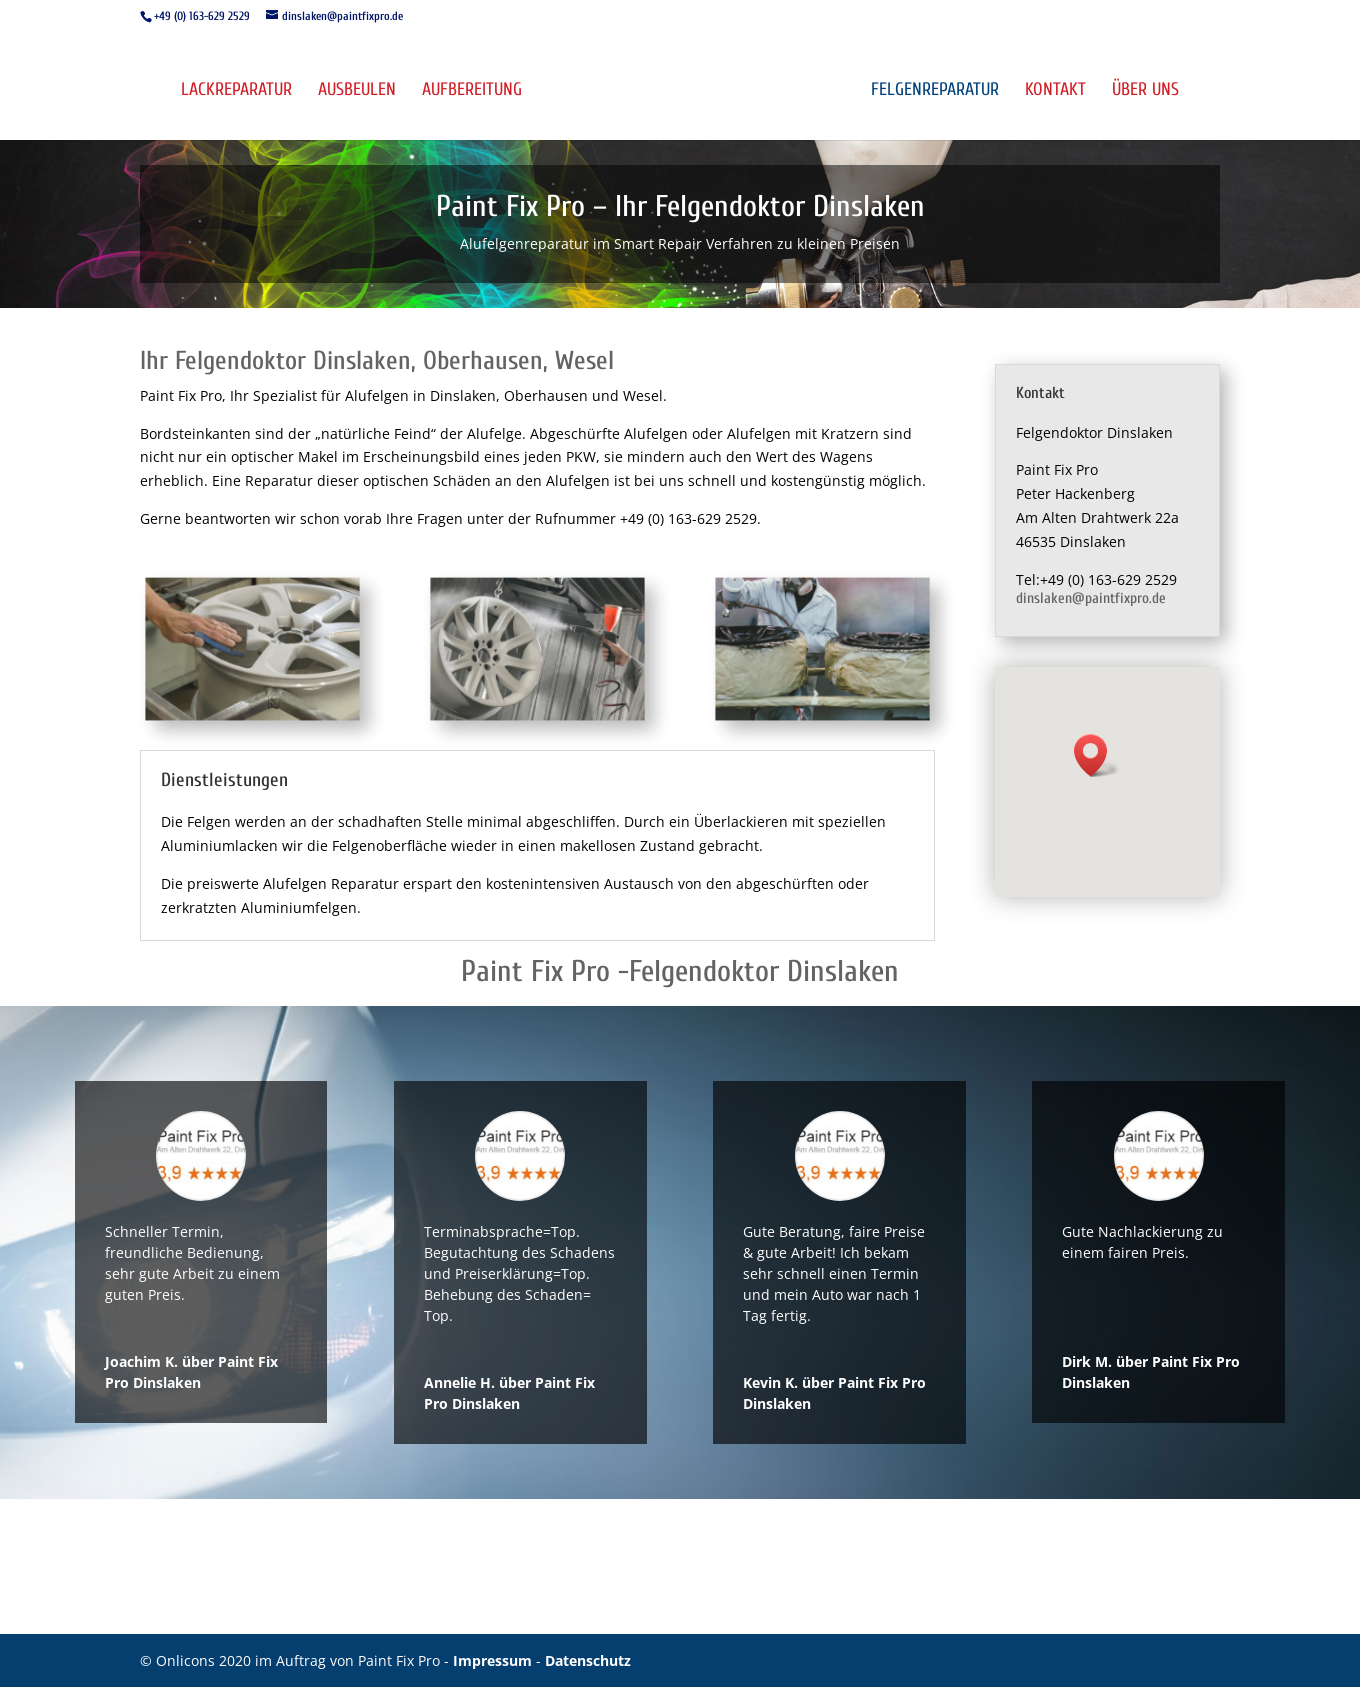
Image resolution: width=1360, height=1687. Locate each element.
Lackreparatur (236, 91)
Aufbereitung (472, 91)
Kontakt (1055, 91)
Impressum (494, 1660)
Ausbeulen (357, 91)
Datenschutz (588, 1660)
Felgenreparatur (935, 91)
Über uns (1145, 91)
